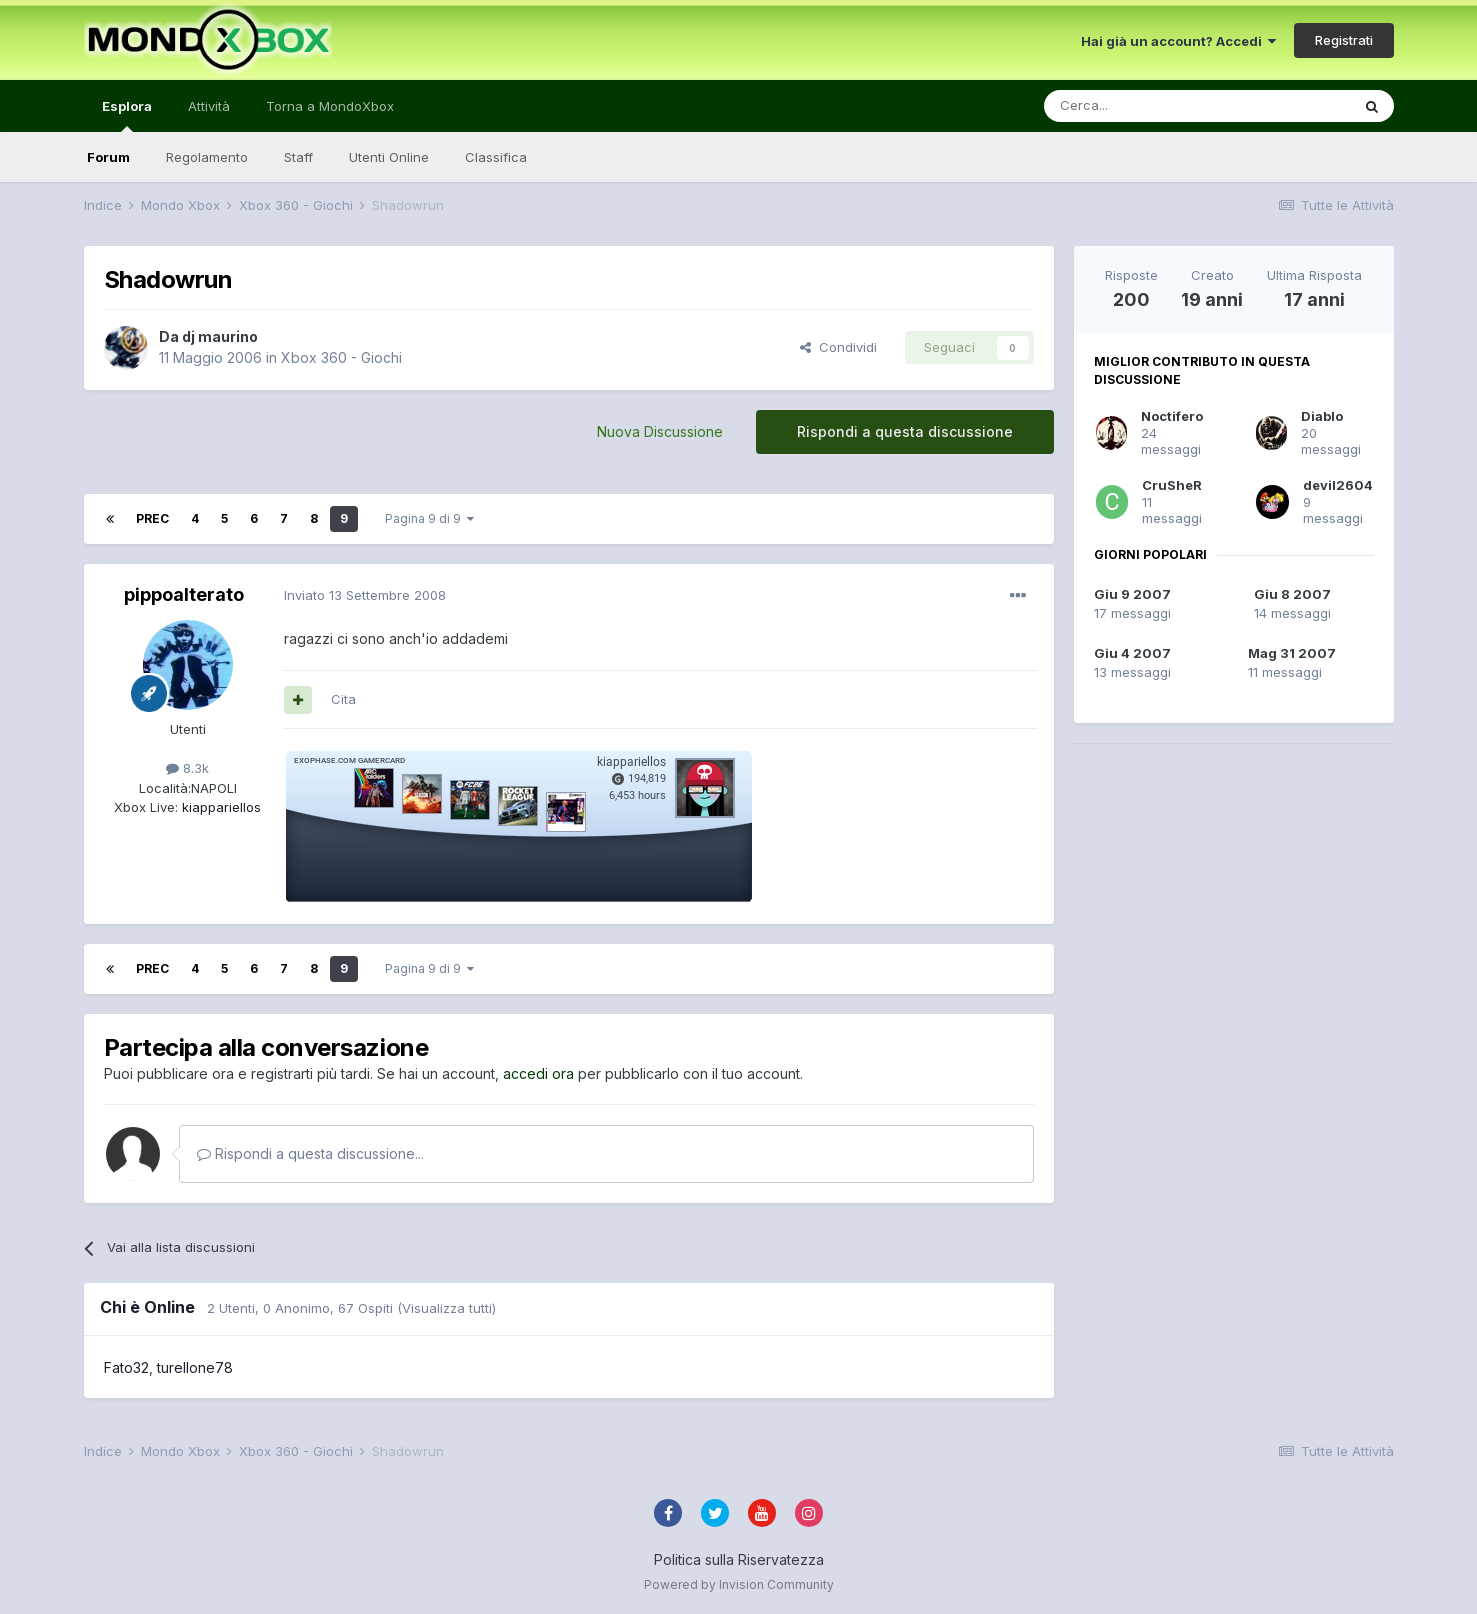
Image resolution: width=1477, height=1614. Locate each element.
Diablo (1322, 416)
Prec (152, 518)
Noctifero (1172, 416)
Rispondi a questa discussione (905, 431)
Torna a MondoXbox (330, 106)
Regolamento (207, 157)
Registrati (1344, 40)
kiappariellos (219, 807)
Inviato (365, 595)
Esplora (127, 115)
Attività (209, 106)
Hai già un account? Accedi (1178, 41)
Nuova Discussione (660, 431)
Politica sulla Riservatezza (739, 1559)
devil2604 (1338, 485)
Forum (108, 157)
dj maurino (220, 336)
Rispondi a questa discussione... (310, 1153)
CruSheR (1172, 485)
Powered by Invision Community (739, 1584)
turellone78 (195, 1367)
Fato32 (126, 1367)
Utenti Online (389, 157)
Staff (298, 157)
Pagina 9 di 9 (429, 518)
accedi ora (538, 1073)
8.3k (187, 768)
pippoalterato (184, 594)
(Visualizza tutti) (446, 1308)
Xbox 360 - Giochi (341, 357)
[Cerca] (1137, 106)
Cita (343, 699)
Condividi (838, 347)
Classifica (496, 157)
